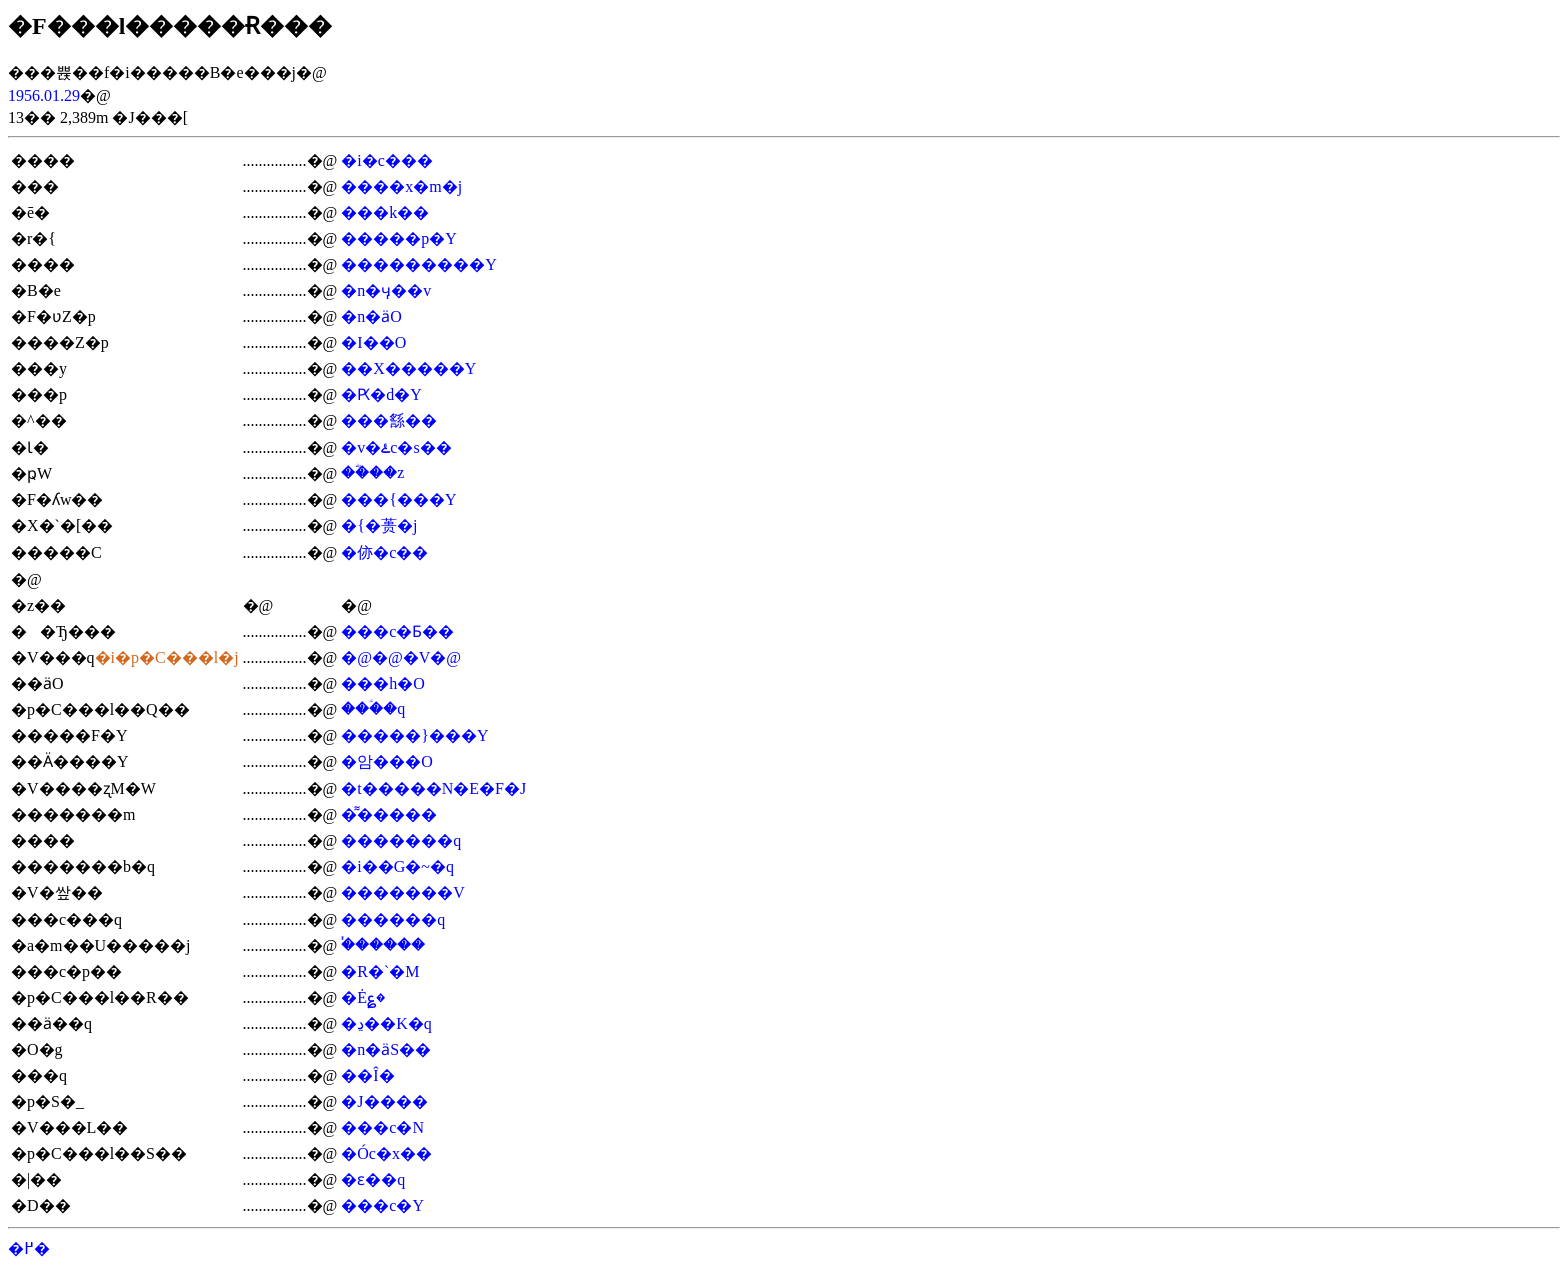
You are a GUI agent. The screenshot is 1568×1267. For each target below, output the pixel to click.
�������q (401, 840)
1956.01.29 (44, 95)
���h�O (383, 683)
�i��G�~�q (397, 866)
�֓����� (383, 944)
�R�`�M (380, 971)
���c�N (382, 1127)
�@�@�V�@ (401, 657)
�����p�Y (399, 238)
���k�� (385, 212)
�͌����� (389, 814)
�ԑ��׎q (373, 1179)
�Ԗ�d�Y (381, 394)
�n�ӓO (371, 316)
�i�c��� (387, 160)
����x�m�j (401, 186)
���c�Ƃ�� (397, 631)
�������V (403, 892)
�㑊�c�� (384, 552)
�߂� (29, 1248)
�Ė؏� (363, 997)
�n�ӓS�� (386, 1049)
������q (393, 919)
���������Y (419, 264)
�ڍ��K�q (386, 1023)
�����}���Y (414, 735)
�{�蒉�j (379, 525)
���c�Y (382, 1205)
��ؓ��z (372, 472)
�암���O (387, 761)
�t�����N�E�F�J (433, 788)
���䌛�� (389, 420)
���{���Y (398, 499)
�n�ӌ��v (386, 290)
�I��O (373, 342)
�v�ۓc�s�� (396, 447)
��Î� (367, 1075)
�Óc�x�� (386, 1153)
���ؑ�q (373, 708)
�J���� (384, 1101)
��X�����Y (408, 368)
